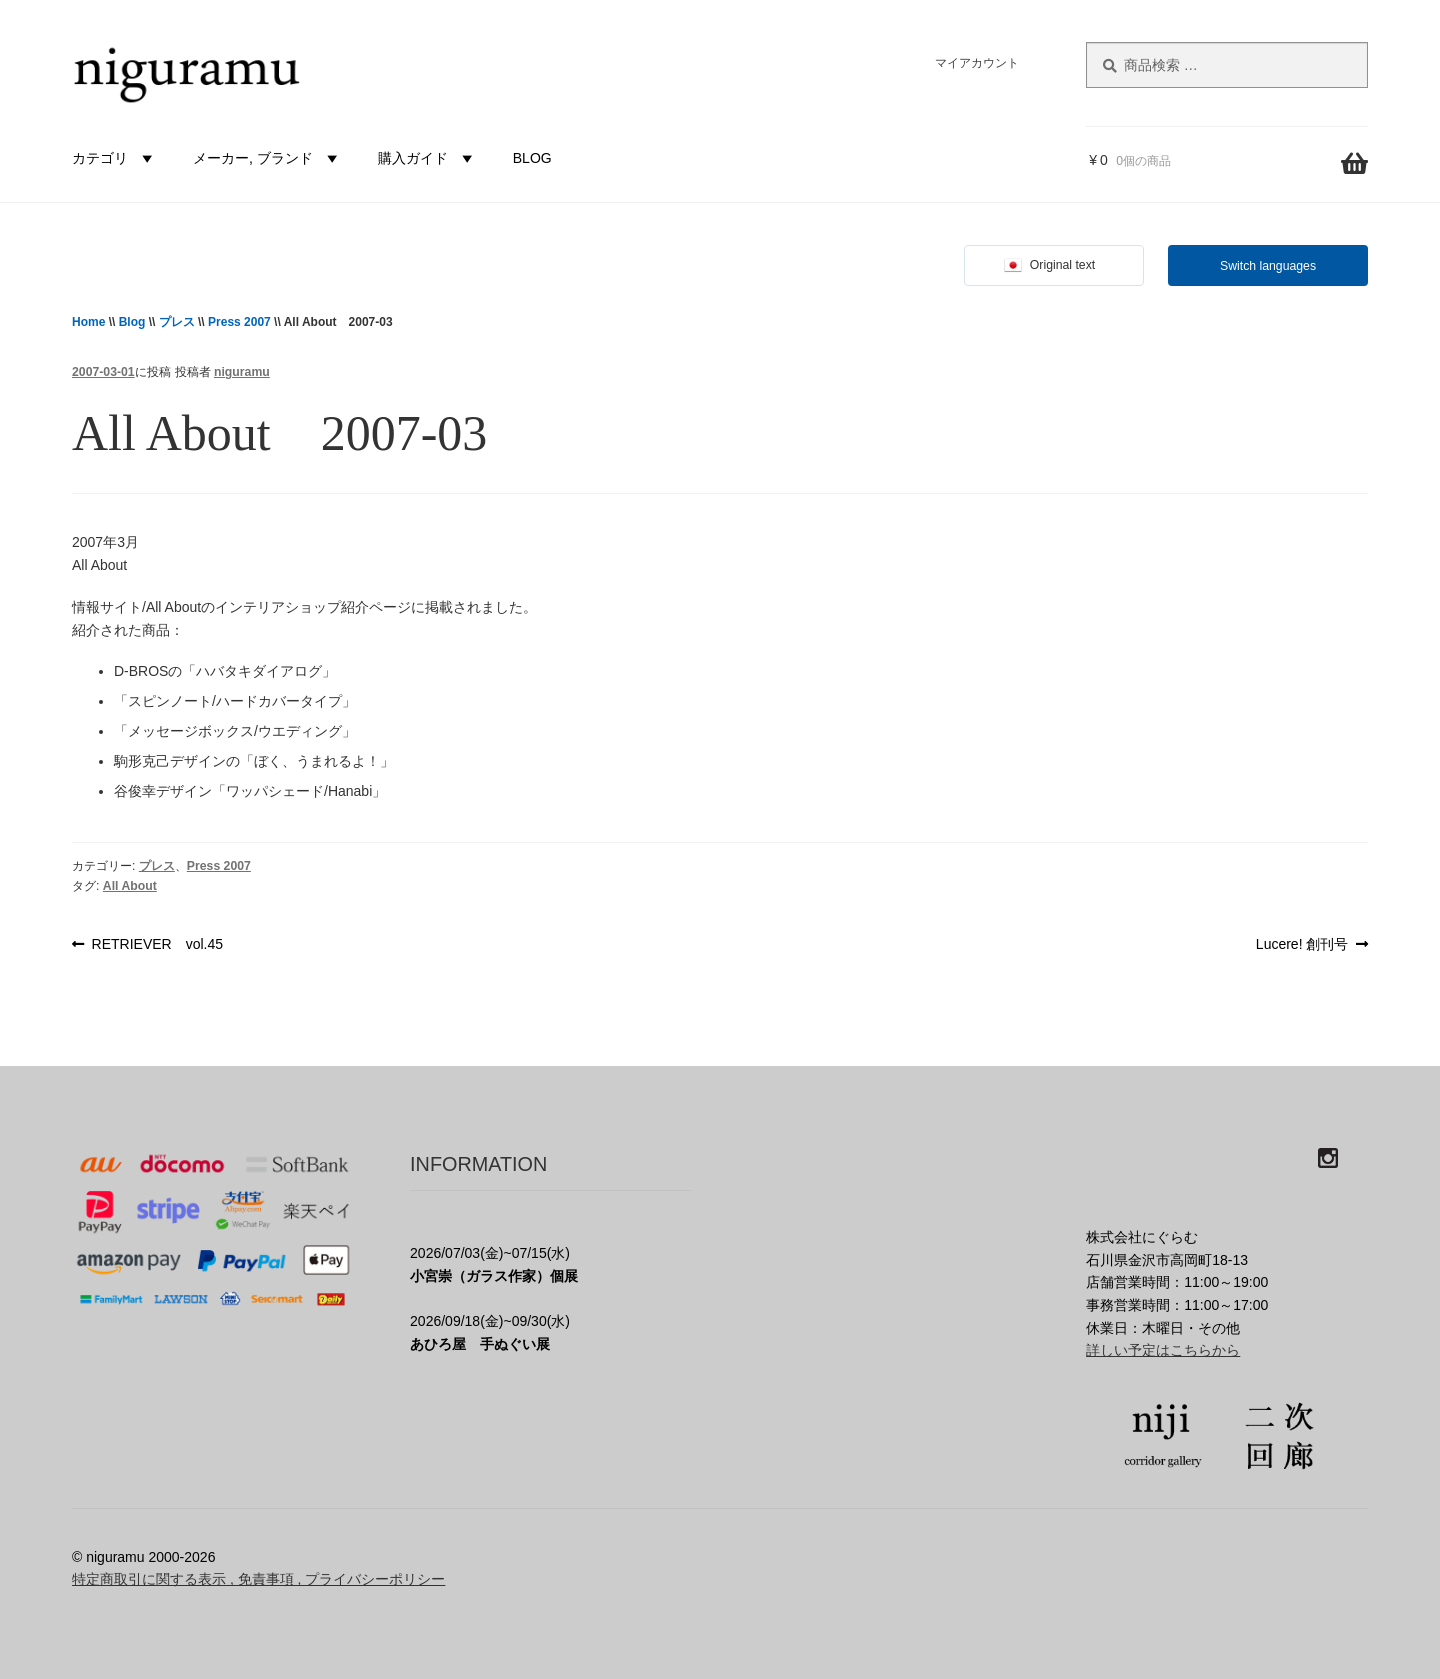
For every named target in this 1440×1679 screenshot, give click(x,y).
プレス (177, 322)
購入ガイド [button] (428, 158)
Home (88, 322)
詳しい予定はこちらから (1163, 1350)
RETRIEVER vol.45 (157, 944)
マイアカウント (977, 63)
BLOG (532, 158)
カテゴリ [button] (115, 158)
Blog (132, 322)
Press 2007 (239, 322)
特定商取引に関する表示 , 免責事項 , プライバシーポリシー (258, 1579)
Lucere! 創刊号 (1302, 944)
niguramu (242, 372)
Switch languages (1268, 266)
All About (130, 886)
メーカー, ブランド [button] (268, 158)
